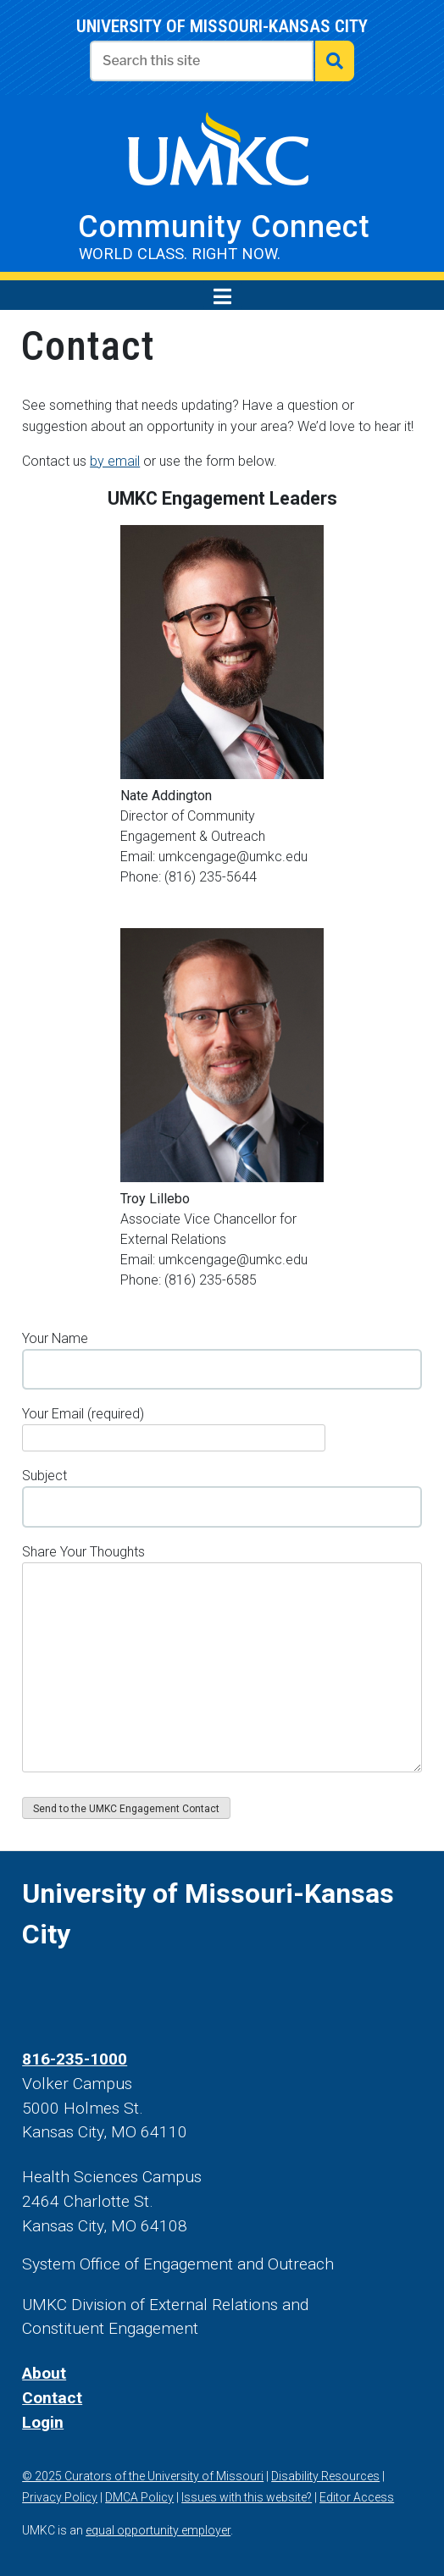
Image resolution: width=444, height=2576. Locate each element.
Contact (52, 2397)
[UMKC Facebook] (29, 1994)
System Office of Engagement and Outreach (178, 2264)
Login (43, 2422)
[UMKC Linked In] (185, 1994)
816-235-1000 (74, 2059)
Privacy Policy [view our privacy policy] (59, 2497)
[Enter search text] (202, 61)
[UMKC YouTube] (146, 1994)
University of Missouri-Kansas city (222, 26)
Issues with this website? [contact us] (246, 2497)
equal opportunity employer (158, 2530)
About (44, 2373)
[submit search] (334, 61)
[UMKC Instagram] (107, 1994)
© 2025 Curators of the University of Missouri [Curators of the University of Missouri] (143, 2476)
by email (115, 461)
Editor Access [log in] (356, 2497)
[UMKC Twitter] (68, 1994)
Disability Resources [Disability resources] (325, 2476)
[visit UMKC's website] (217, 157)
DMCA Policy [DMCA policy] (139, 2497)
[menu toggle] (222, 295)
